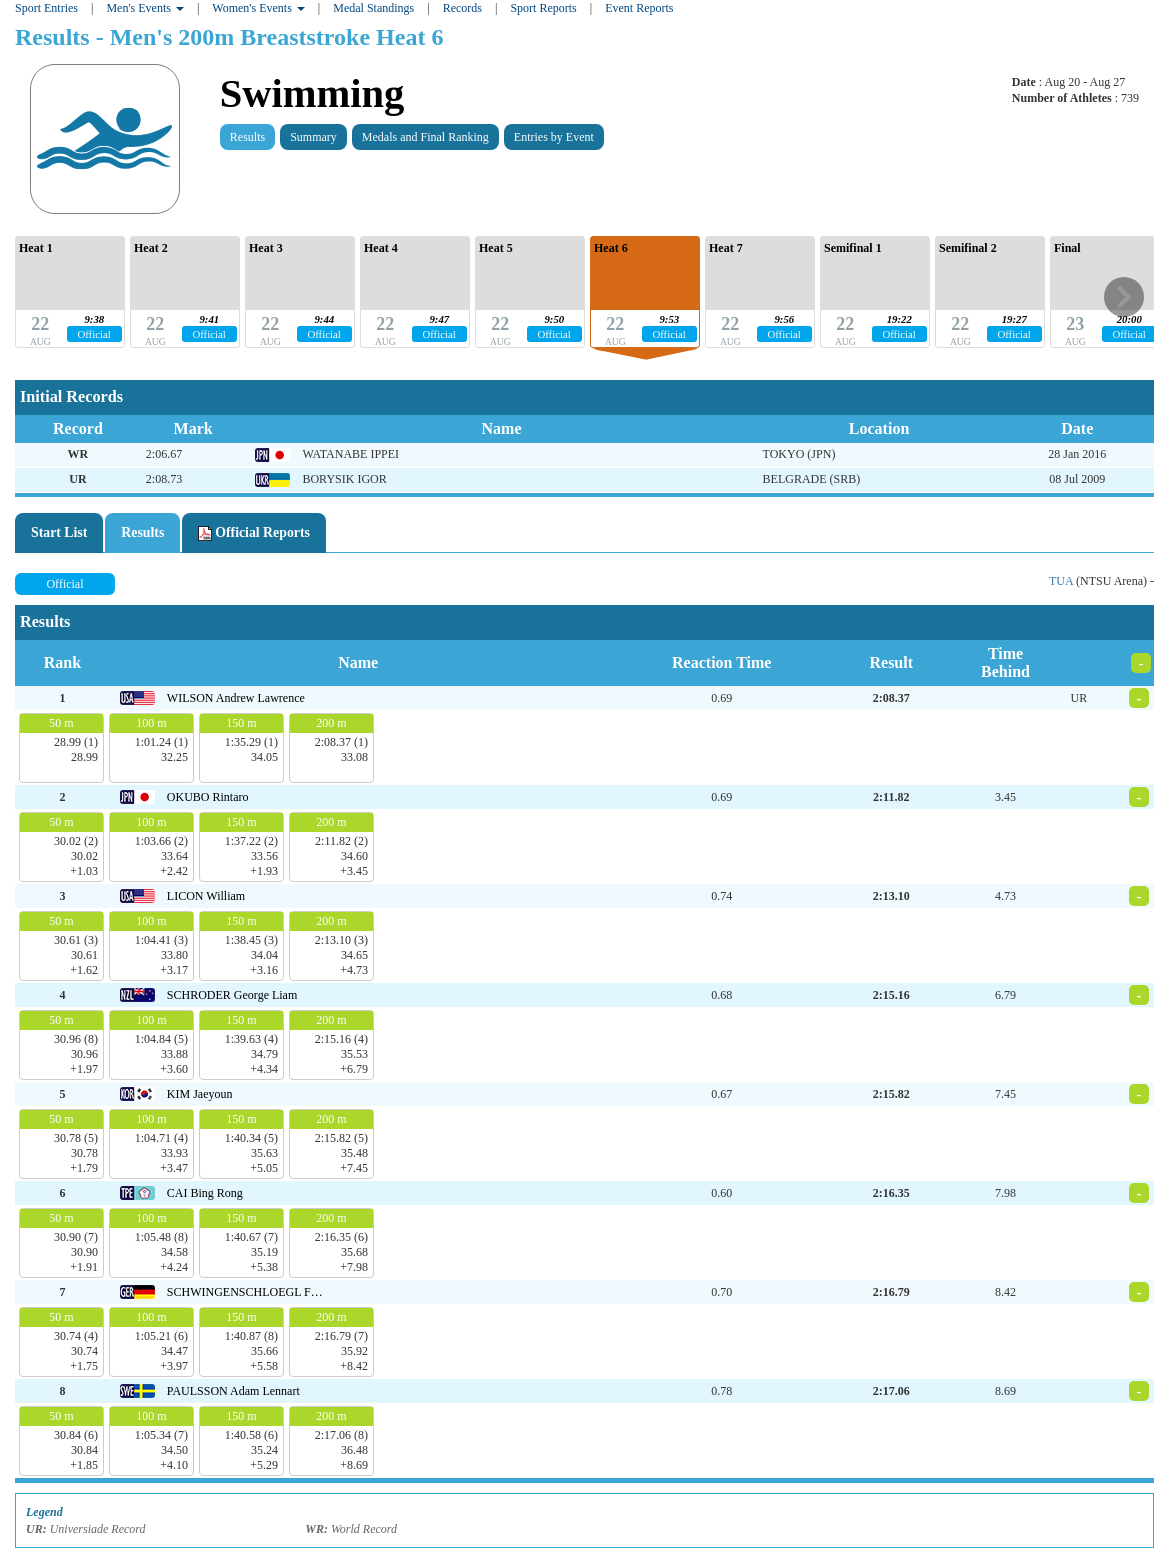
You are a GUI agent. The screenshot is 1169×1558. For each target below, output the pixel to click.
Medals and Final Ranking (425, 137)
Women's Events (258, 8)
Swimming (312, 93)
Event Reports (639, 8)
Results (247, 137)
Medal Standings (373, 8)
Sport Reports (543, 8)
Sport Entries (46, 8)
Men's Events (145, 8)
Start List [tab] (59, 532)
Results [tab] (142, 532)
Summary (313, 137)
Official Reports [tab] (254, 533)
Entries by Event (554, 137)
